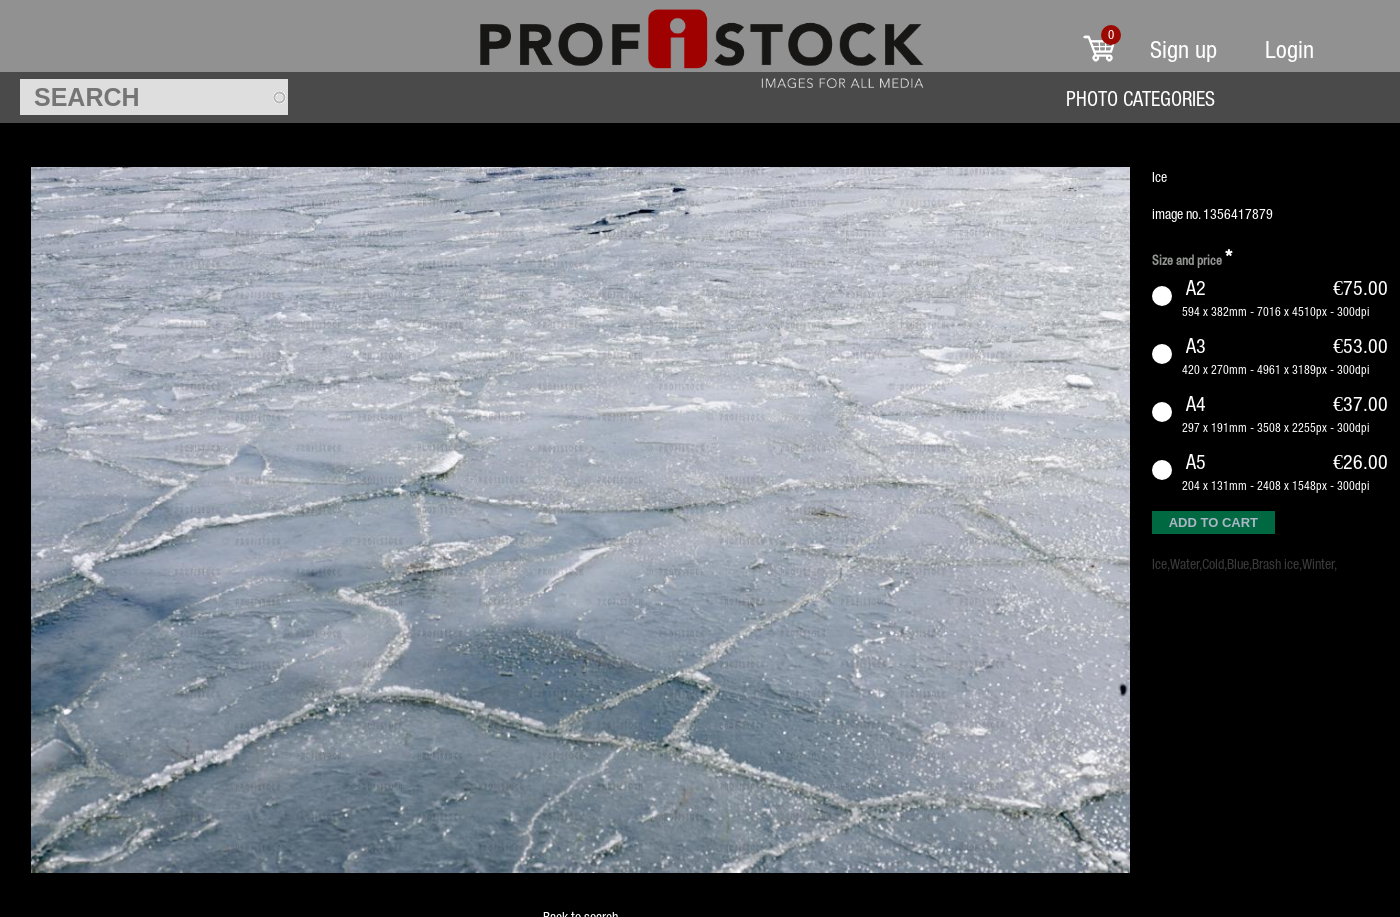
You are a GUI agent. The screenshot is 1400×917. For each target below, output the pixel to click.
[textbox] (154, 97)
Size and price (1192, 257)
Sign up (1183, 49)
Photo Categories (1140, 98)
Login (1289, 49)
